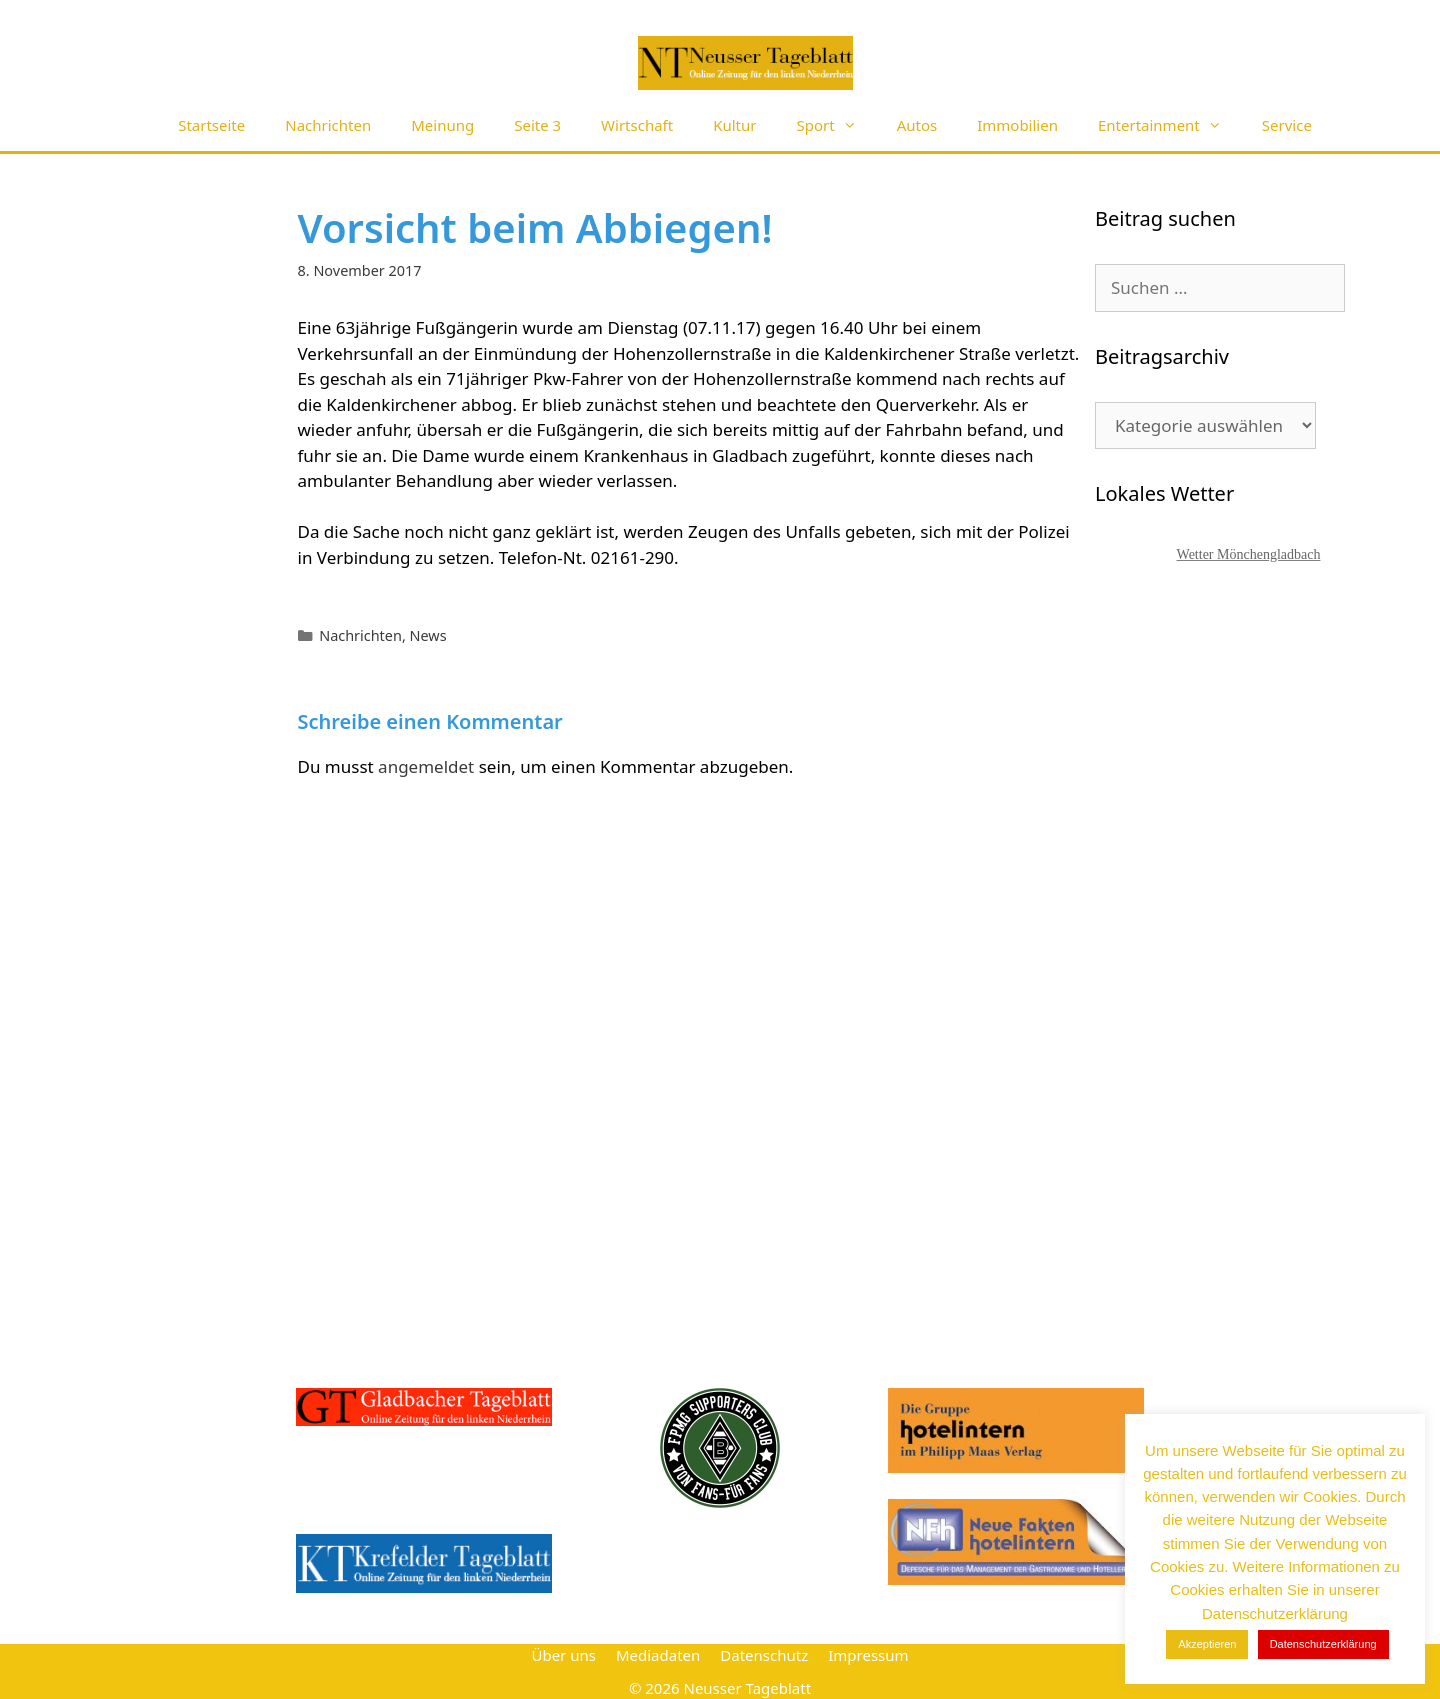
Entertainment (1170, 125)
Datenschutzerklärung (1323, 1644)
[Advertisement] (1245, 955)
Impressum (868, 1655)
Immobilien (1017, 125)
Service (1287, 125)
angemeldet (426, 766)
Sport (837, 125)
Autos (917, 125)
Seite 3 (537, 125)
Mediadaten (658, 1655)
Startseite (211, 125)
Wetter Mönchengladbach (1249, 554)
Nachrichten (328, 125)
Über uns (563, 1655)
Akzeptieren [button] (1207, 1644)
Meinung (442, 125)
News (428, 635)
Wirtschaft (637, 125)
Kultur (734, 125)
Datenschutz (764, 1655)
